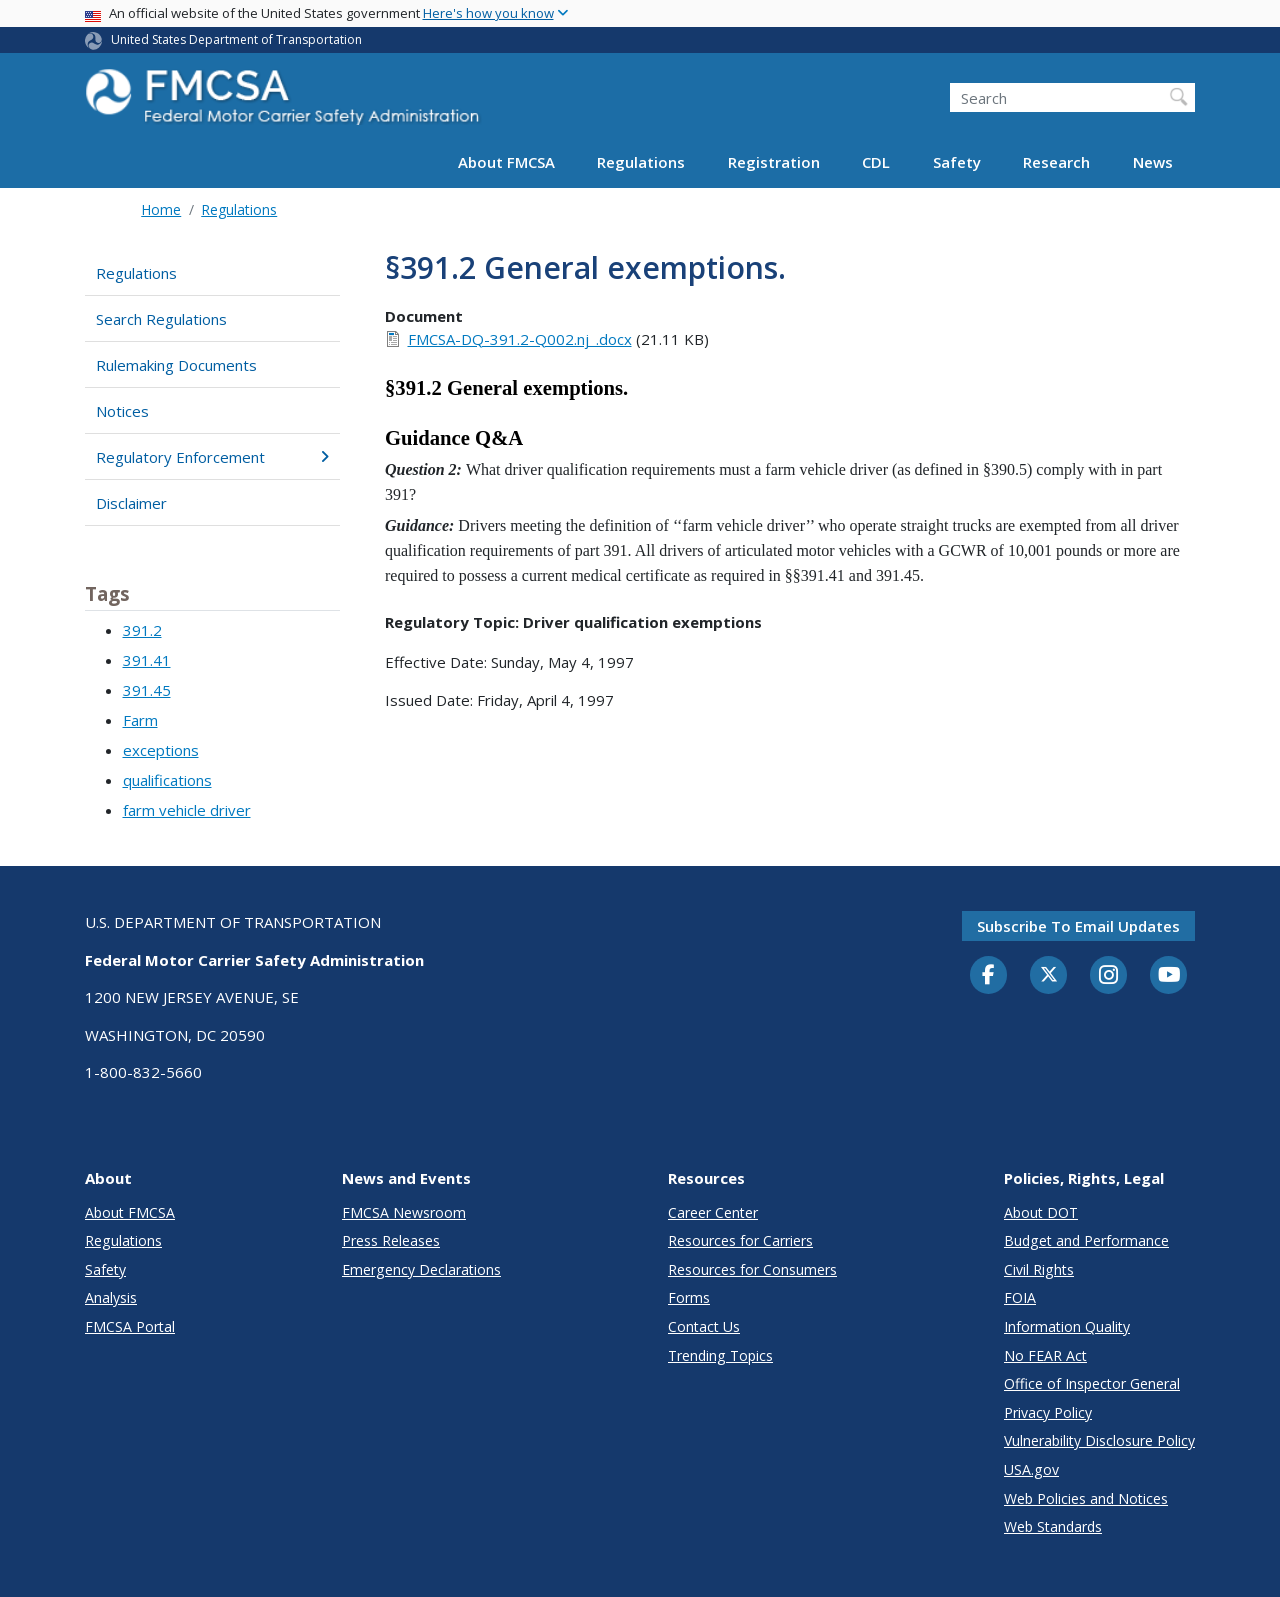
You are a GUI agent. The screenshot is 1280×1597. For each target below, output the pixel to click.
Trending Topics (720, 1355)
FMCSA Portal (130, 1326)
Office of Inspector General (1092, 1383)
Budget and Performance (1086, 1240)
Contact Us (704, 1326)
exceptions (161, 750)
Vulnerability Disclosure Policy (1099, 1440)
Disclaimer (131, 503)
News (1153, 162)
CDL (876, 162)
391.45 (147, 690)
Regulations (641, 162)
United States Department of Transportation (236, 39)
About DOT (1041, 1212)
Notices (122, 411)
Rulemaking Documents (176, 365)
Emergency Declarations (421, 1269)
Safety (957, 162)
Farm (140, 720)
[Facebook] (989, 976)
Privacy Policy (1048, 1412)
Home (161, 209)
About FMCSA (506, 162)
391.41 (147, 660)
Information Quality (1067, 1326)
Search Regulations (161, 319)
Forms (689, 1297)
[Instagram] (1109, 977)
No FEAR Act (1045, 1355)
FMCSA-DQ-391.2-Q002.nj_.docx (520, 339)
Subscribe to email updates (1078, 926)
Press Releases (391, 1240)
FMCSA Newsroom (404, 1212)
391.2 (142, 630)
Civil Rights (1039, 1269)
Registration (774, 162)
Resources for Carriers (740, 1240)
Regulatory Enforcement (212, 457)
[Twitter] (1049, 975)
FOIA (1020, 1297)
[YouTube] (1169, 976)
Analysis (111, 1297)
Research (1056, 162)
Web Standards (1053, 1526)
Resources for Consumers (752, 1269)
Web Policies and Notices (1086, 1498)
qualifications (167, 780)
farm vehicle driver (187, 810)
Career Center (713, 1212)
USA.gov (1031, 1469)
